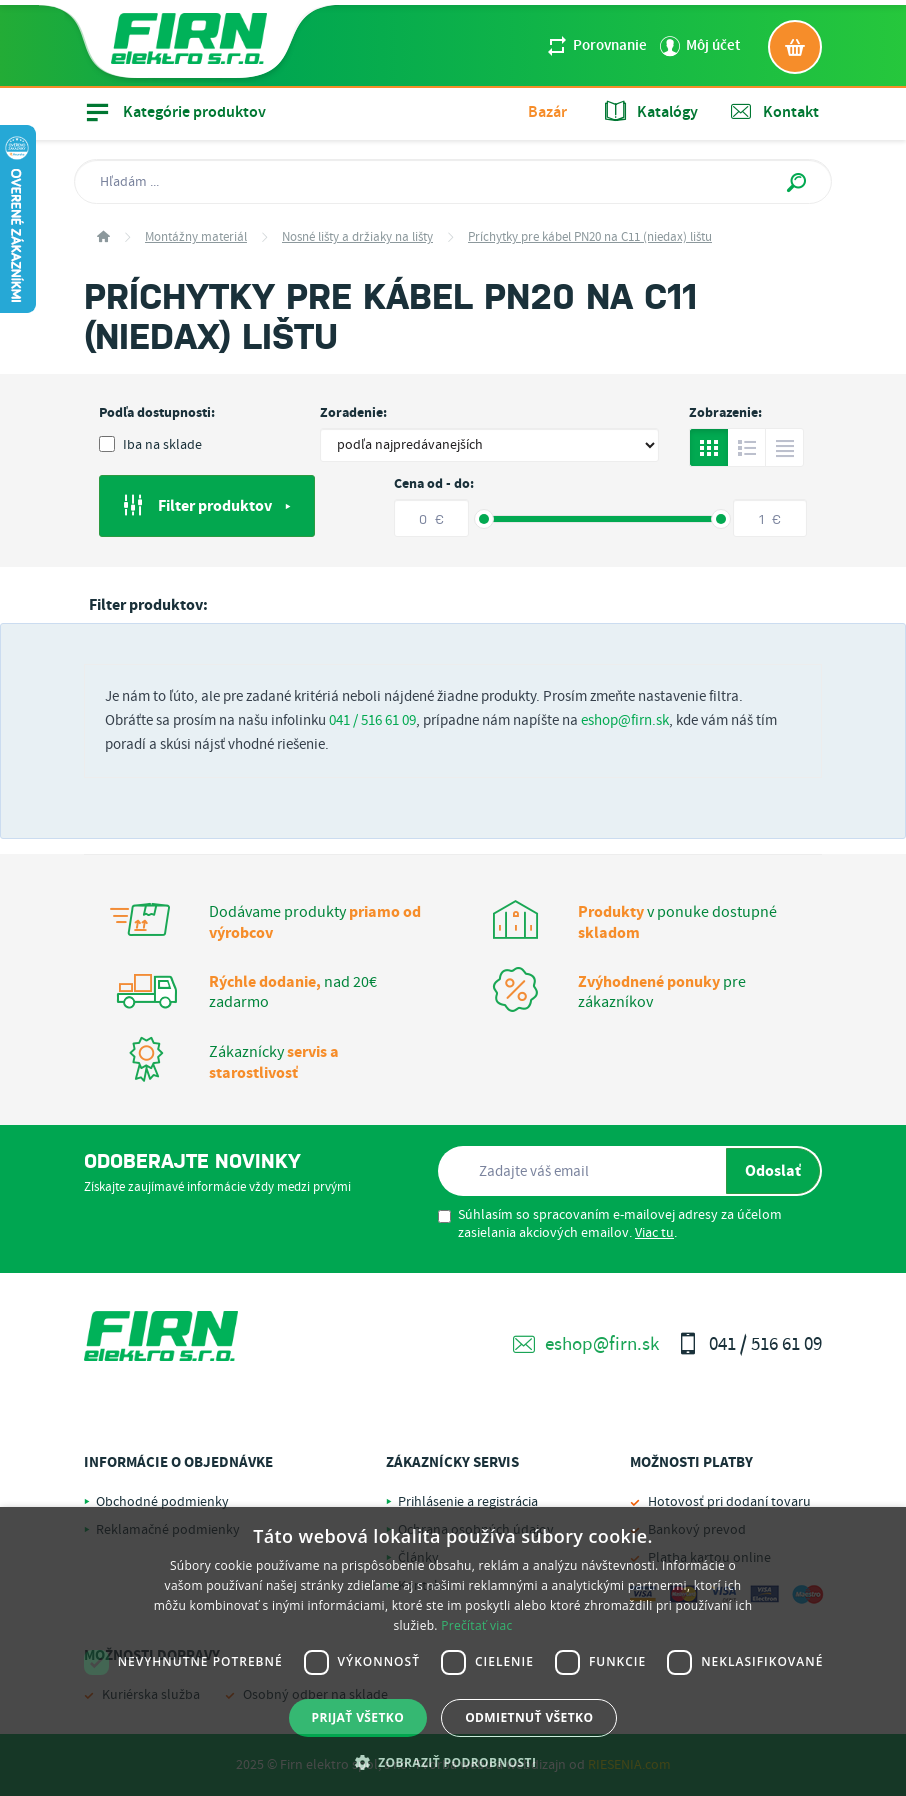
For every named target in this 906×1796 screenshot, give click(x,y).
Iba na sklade (150, 445)
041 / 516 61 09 (372, 721)
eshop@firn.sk (625, 721)
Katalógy (651, 112)
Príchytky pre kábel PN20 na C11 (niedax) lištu (590, 237)
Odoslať (773, 1171)
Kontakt (775, 112)
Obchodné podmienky (162, 1502)
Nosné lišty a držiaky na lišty (357, 237)
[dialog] (453, 1651)
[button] (453, 1762)
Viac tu (654, 1233)
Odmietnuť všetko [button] (529, 1717)
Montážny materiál (196, 237)
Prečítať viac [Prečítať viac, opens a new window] (476, 1625)
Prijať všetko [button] (358, 1717)
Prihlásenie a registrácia (468, 1502)
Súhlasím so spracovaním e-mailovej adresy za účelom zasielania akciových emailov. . (610, 1224)
